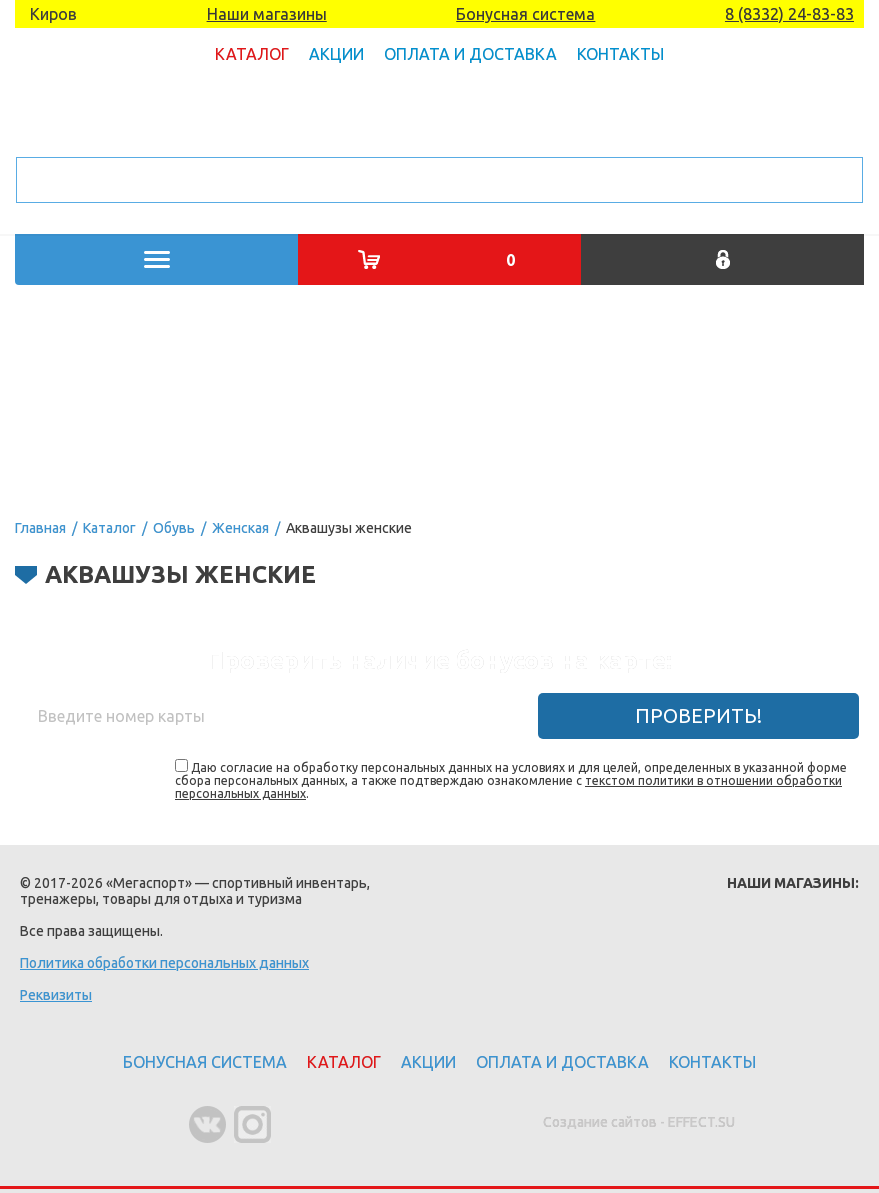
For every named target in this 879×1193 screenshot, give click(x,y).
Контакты (620, 54)
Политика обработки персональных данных (164, 963)
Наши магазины (267, 14)
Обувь (174, 528)
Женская (240, 528)
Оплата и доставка (470, 54)
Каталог (252, 54)
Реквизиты (56, 995)
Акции (336, 54)
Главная (40, 528)
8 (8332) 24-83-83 (789, 14)
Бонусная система (525, 14)
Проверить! (698, 715)
